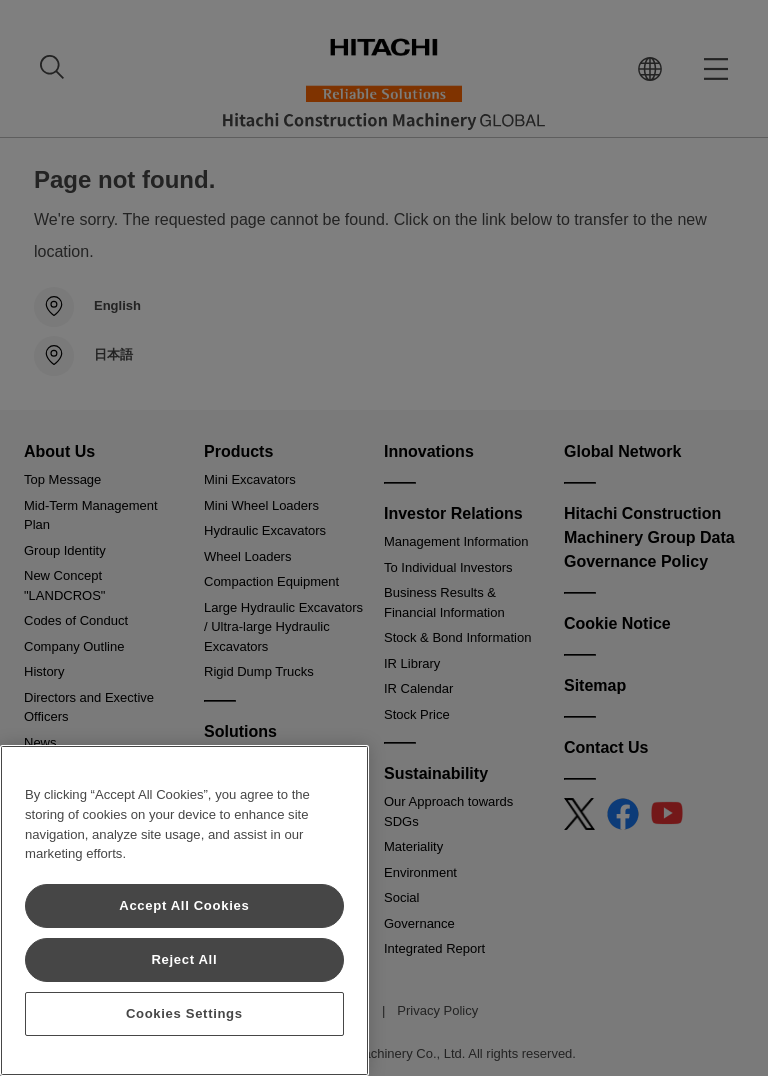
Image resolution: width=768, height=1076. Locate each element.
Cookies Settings (184, 1013)
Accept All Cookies (184, 905)
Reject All (184, 959)
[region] (184, 910)
